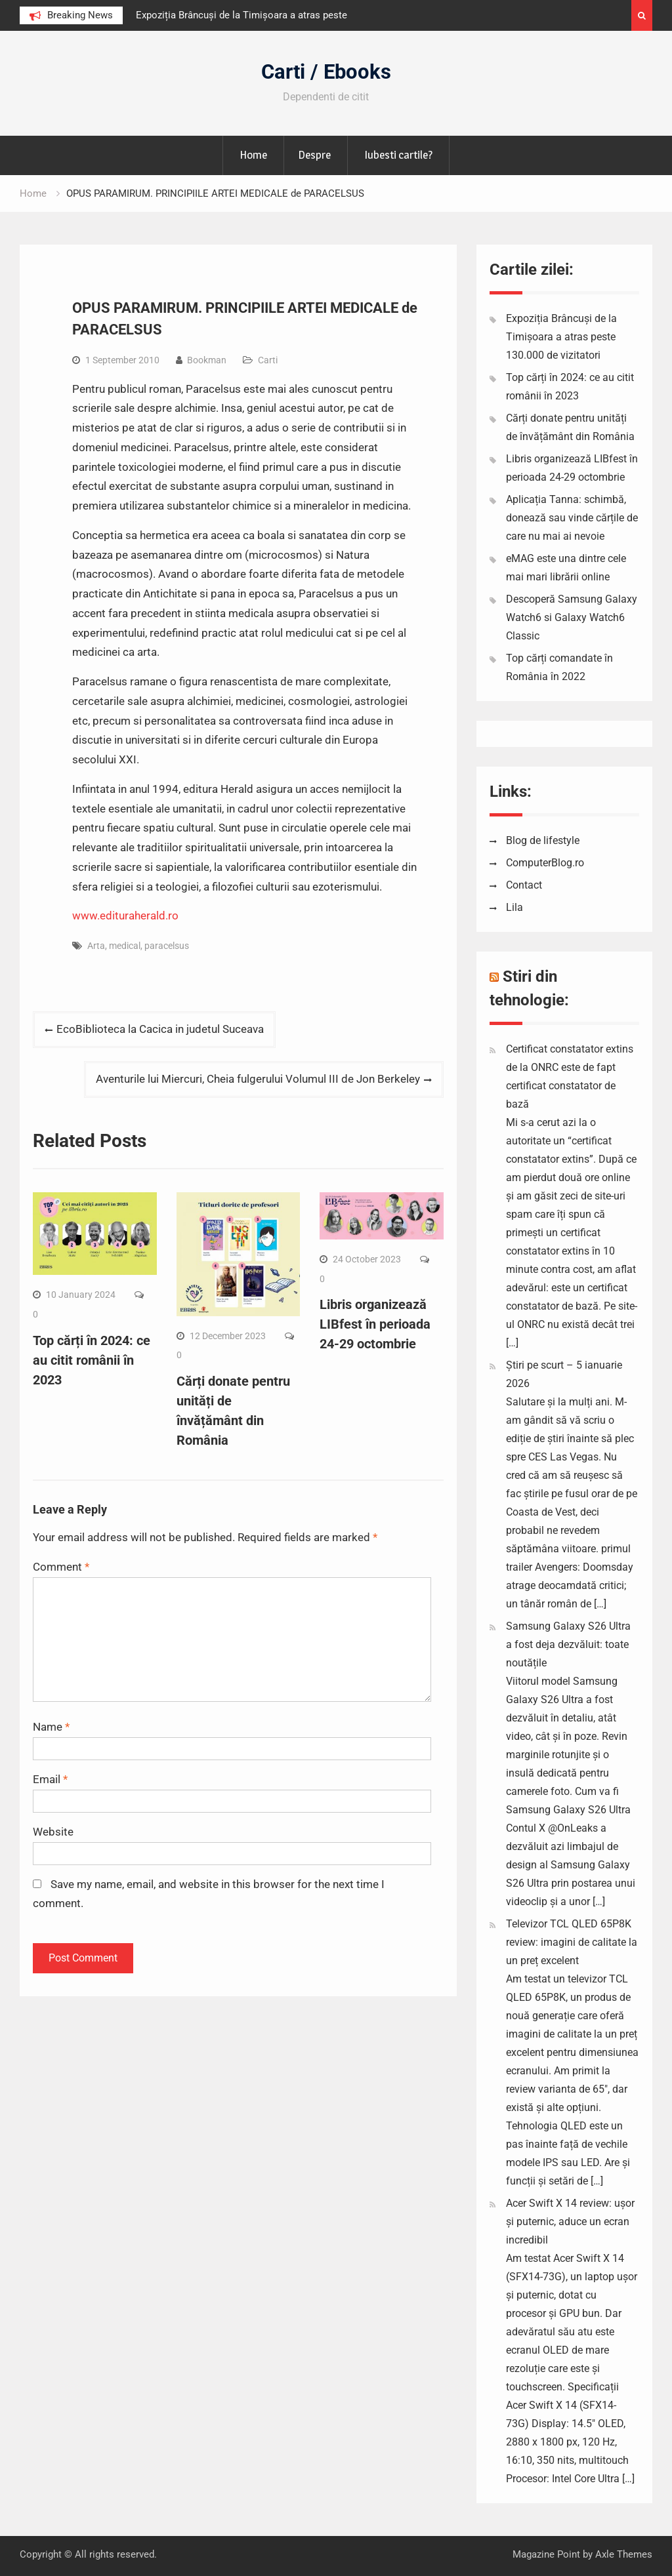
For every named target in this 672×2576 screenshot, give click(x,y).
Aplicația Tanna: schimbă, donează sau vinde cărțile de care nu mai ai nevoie (572, 517)
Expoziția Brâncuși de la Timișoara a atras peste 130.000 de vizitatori (561, 336)
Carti (268, 360)
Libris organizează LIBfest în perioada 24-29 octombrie (375, 1324)
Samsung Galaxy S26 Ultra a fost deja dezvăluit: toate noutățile (568, 1644)
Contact (524, 885)
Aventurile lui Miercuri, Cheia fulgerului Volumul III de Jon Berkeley (258, 1078)
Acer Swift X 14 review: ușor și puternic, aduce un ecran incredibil (570, 2221)
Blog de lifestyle (542, 840)
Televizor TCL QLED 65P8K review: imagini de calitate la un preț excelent (571, 1942)
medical (124, 945)
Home (253, 154)
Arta (96, 945)
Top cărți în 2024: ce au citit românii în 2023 (91, 1360)
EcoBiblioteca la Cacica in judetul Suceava (160, 1029)
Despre (314, 154)
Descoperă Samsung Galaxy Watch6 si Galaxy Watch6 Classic (571, 617)
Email (50, 1779)
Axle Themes (623, 2554)
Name (51, 1726)
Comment (61, 1566)
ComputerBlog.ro (545, 862)
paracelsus (166, 945)
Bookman (206, 360)
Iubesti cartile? (398, 154)
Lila (514, 907)
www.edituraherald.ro (125, 915)
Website (53, 1831)
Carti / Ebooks (326, 72)
